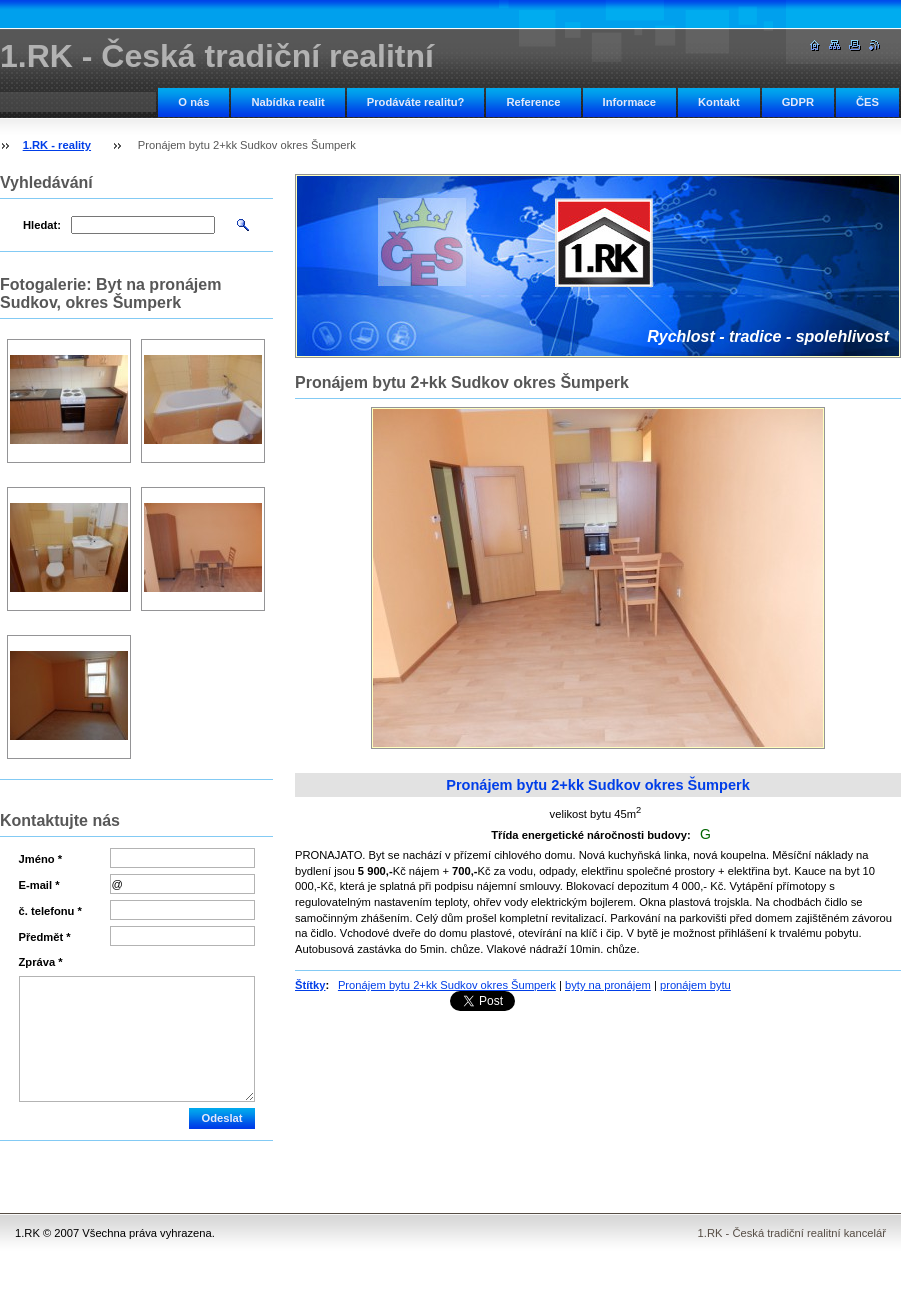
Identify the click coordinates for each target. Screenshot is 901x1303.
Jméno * (41, 859)
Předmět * (45, 937)
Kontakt (719, 102)
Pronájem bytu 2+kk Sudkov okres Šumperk (447, 985)
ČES (867, 102)
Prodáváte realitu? (416, 102)
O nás (193, 102)
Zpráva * (41, 962)
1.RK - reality (57, 145)
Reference (533, 102)
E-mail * (39, 885)
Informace (629, 102)
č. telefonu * (50, 911)
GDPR (798, 102)
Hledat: (42, 225)
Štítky (310, 985)
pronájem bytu (695, 985)
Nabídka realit (287, 102)
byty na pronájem (608, 985)
